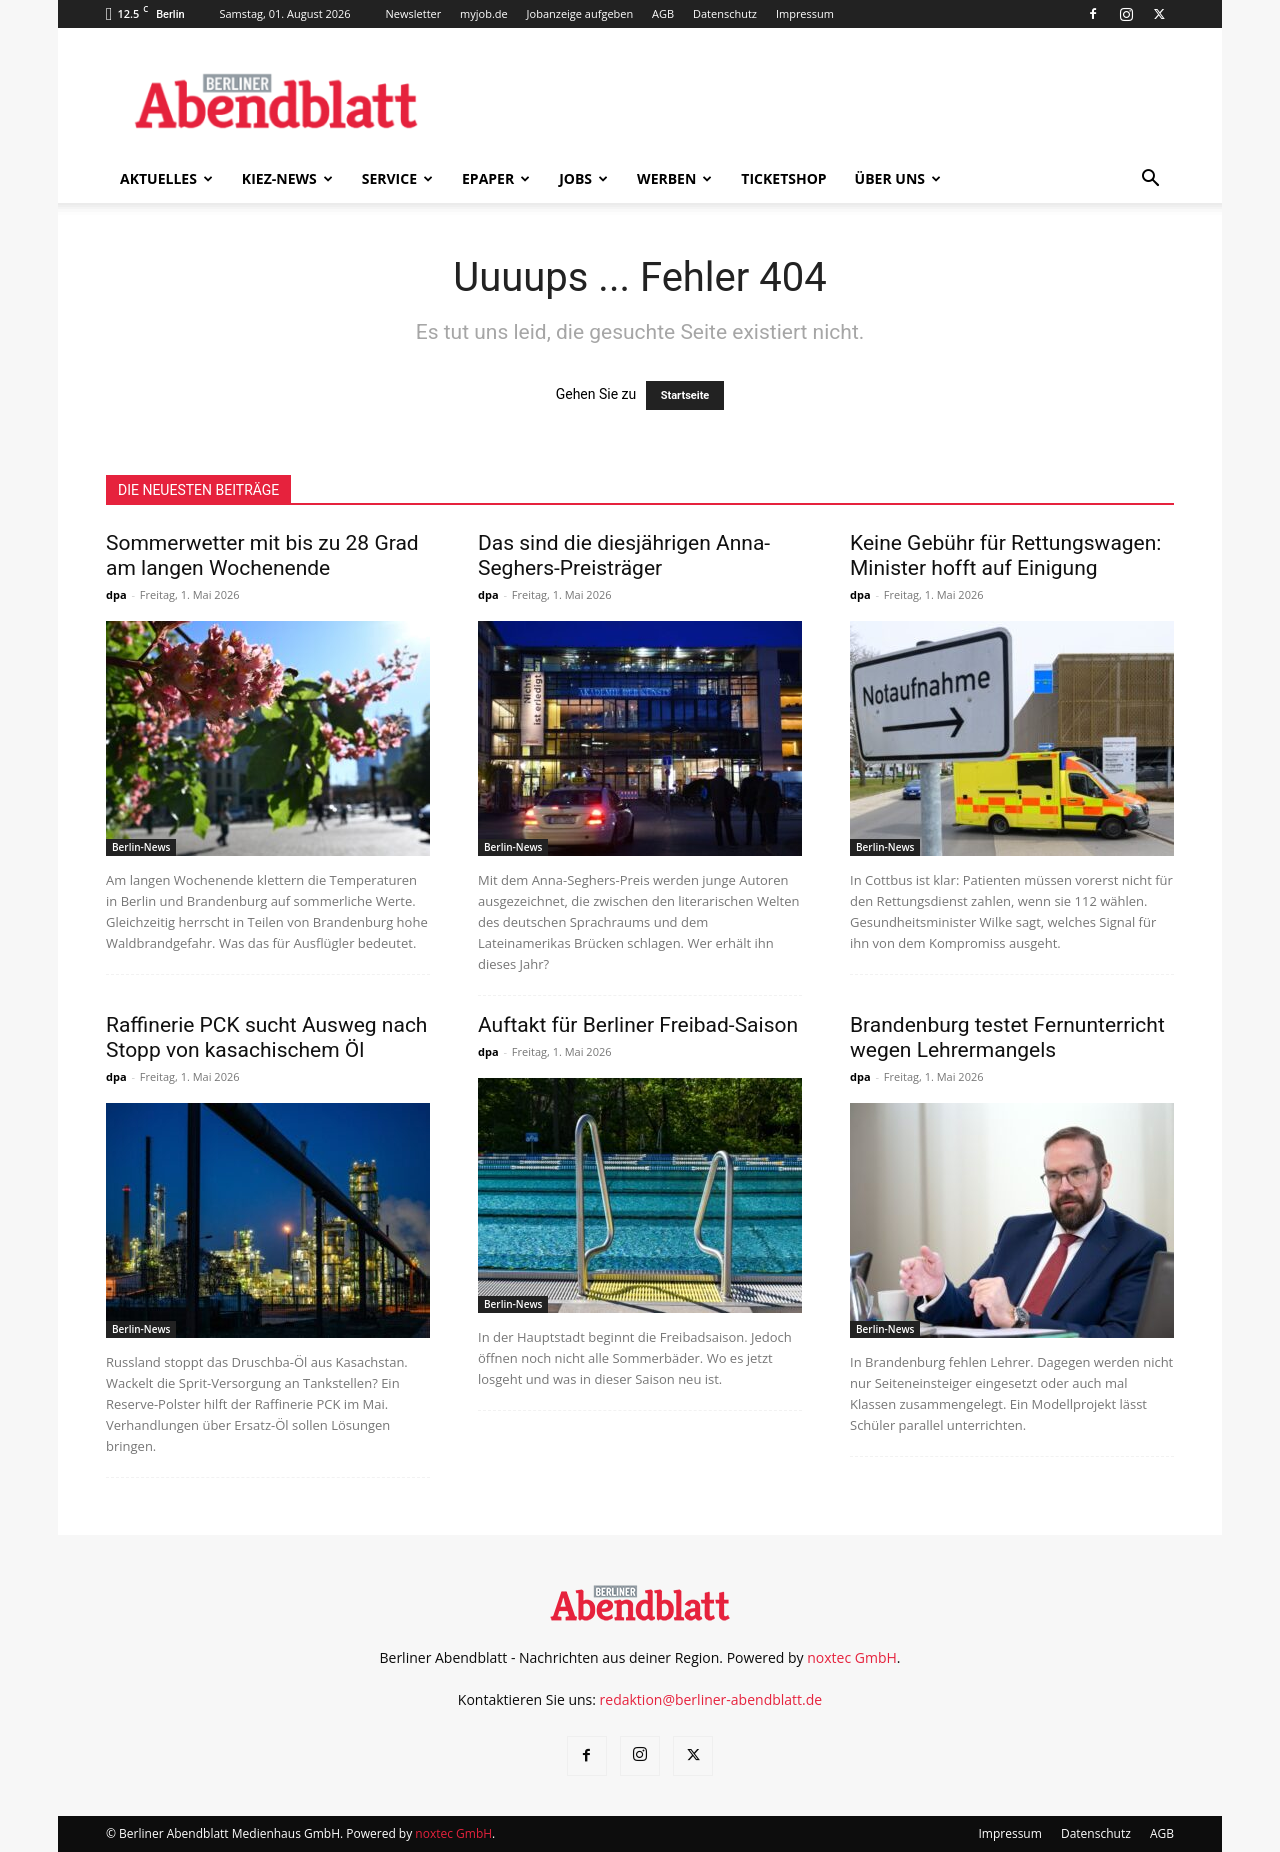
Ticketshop (783, 178)
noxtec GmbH (852, 1657)
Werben (674, 178)
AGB (663, 13)
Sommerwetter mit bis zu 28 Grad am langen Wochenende (262, 555)
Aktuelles (166, 178)
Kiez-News (287, 178)
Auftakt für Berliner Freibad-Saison (638, 1025)
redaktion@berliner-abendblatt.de (711, 1699)
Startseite (685, 395)
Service (397, 178)
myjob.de (484, 13)
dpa (116, 594)
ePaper (496, 178)
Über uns (898, 178)
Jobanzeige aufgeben (580, 13)
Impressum (805, 13)
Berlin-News (141, 847)
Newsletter (414, 13)
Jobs (583, 178)
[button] (1150, 180)
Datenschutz (725, 13)
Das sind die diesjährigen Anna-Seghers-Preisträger (624, 555)
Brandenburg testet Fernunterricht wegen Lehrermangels (1007, 1037)
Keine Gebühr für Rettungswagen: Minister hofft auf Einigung (1005, 555)
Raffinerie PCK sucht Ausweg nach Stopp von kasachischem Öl (266, 1037)
